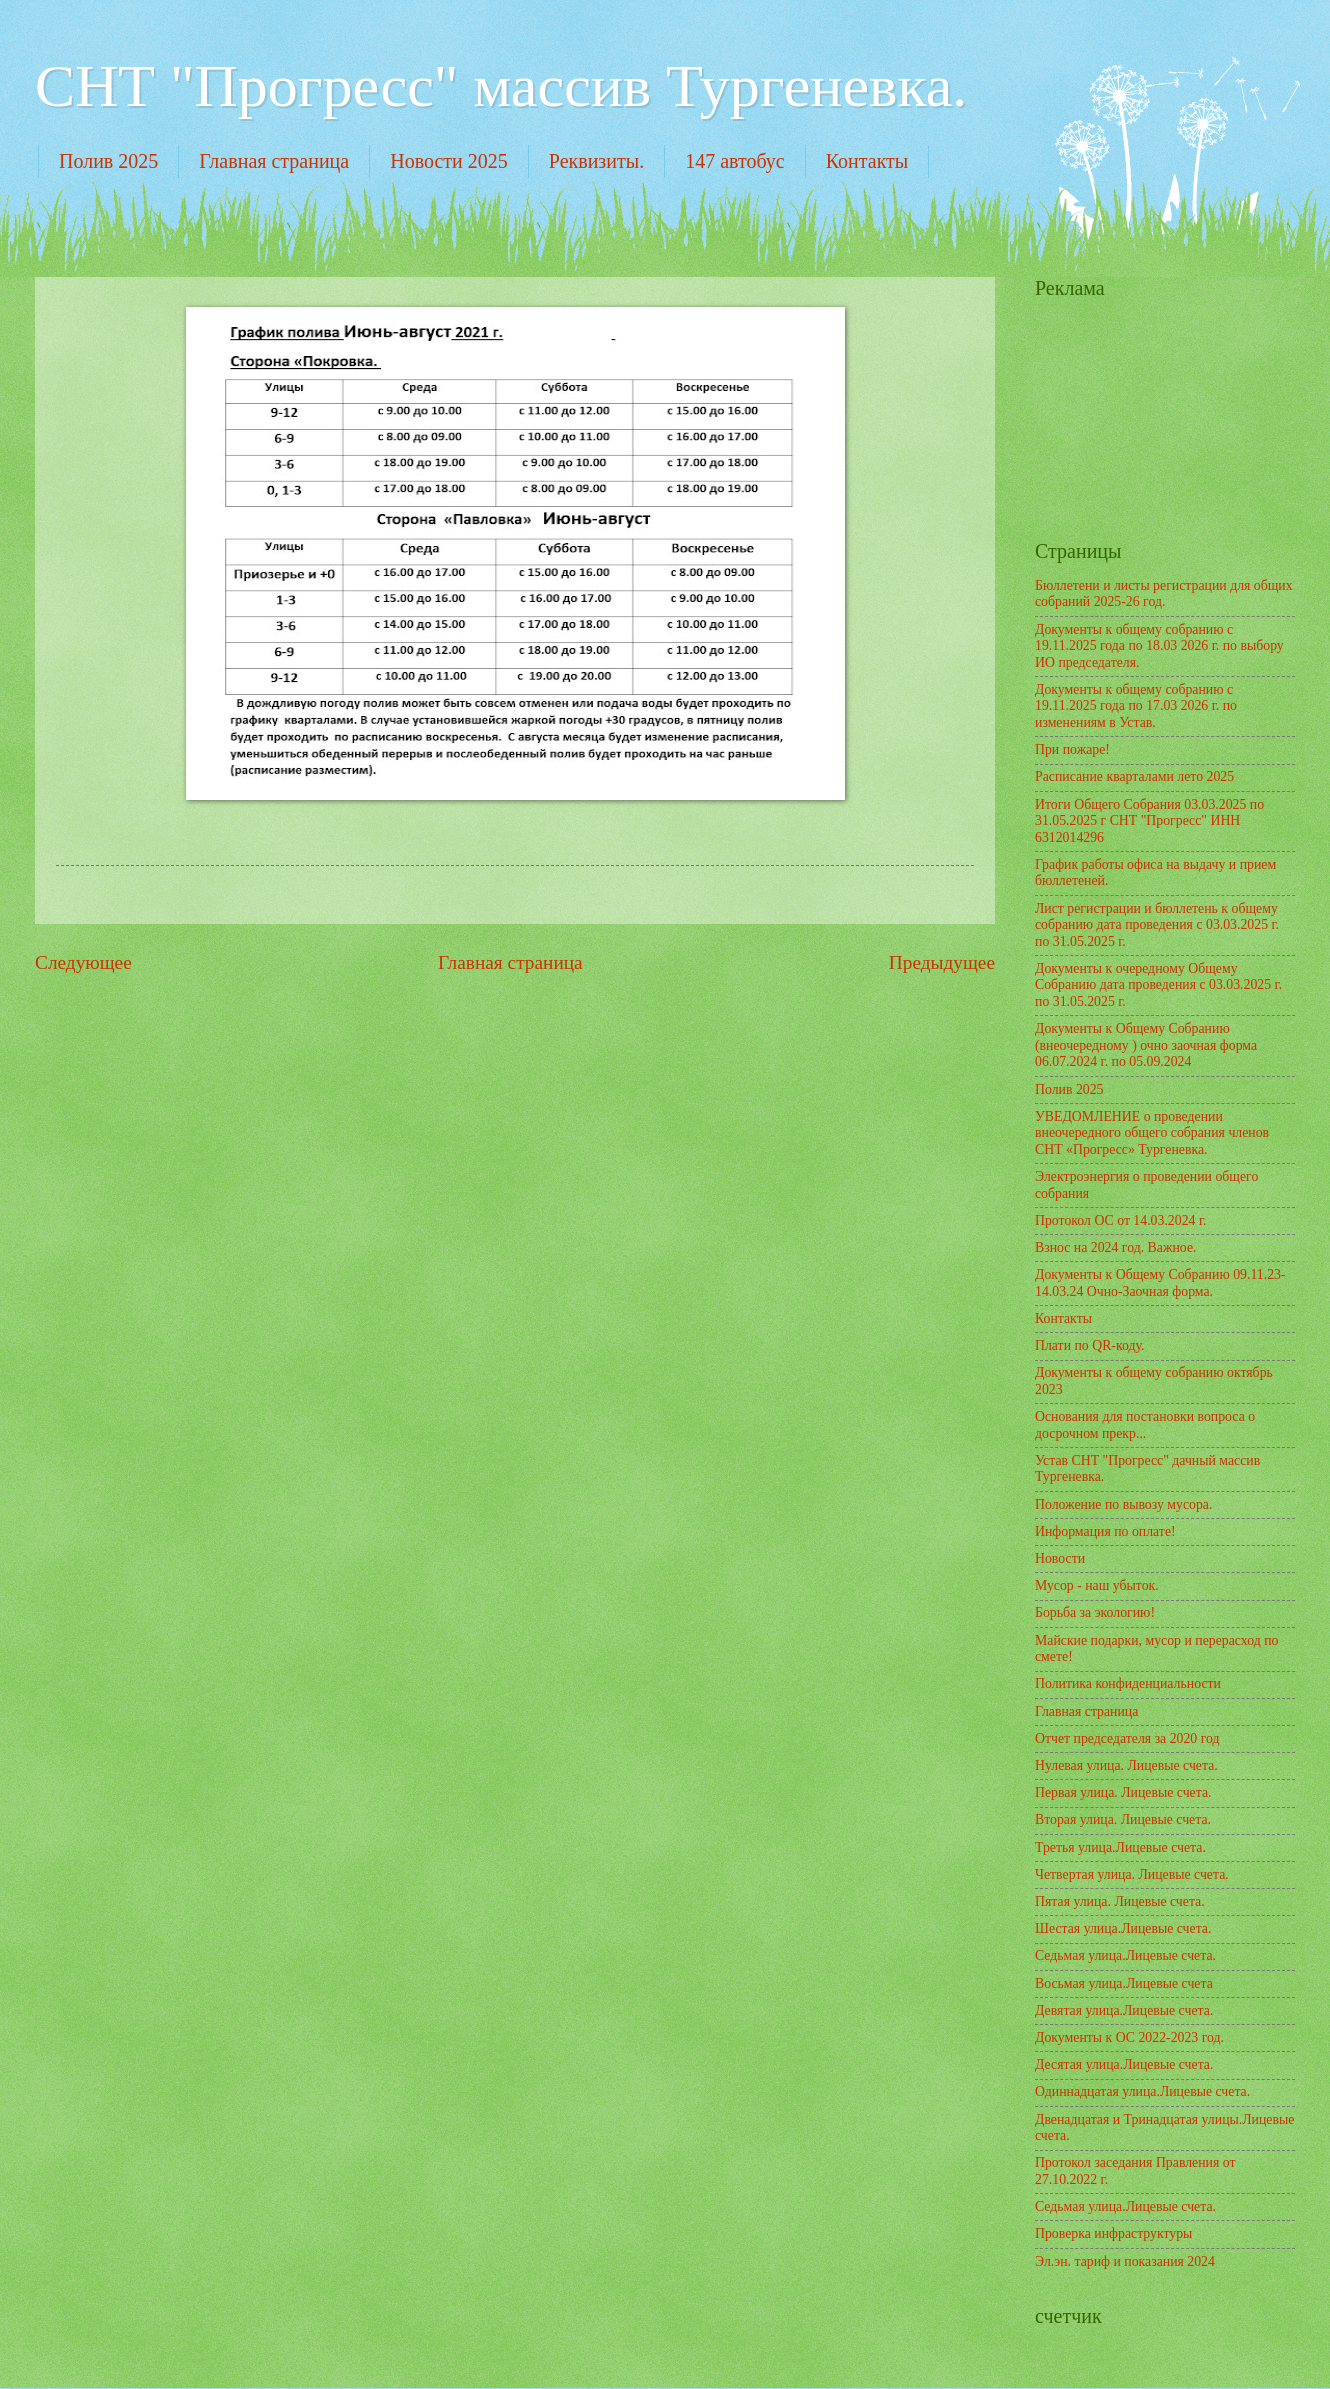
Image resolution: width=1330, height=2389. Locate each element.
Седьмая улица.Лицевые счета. (1125, 1955)
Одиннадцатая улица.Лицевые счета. (1142, 2091)
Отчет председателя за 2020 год (1127, 1738)
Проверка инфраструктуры (1113, 2233)
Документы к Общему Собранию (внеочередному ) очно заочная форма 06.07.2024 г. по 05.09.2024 (1146, 1045)
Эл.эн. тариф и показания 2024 (1125, 2261)
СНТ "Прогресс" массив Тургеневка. (501, 86)
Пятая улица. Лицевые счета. (1120, 1901)
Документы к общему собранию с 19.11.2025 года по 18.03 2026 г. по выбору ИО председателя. (1159, 646)
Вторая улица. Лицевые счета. (1123, 1819)
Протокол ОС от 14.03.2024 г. (1120, 1220)
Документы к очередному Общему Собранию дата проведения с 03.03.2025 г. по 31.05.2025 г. (1158, 985)
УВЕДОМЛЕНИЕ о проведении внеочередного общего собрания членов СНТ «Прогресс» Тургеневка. (1152, 1133)
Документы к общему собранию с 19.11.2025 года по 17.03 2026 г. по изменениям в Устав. (1136, 706)
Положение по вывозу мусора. (1123, 1504)
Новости (1060, 1558)
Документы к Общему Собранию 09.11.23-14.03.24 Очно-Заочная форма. (1160, 1283)
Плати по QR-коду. (1089, 1345)
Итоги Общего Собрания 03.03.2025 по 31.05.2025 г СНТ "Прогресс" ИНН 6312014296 (1149, 821)
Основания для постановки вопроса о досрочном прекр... (1145, 1425)
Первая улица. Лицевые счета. (1123, 1792)
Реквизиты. (596, 161)
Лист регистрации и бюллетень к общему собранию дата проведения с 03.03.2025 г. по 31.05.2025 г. (1157, 925)
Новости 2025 (449, 161)
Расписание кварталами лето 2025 (1134, 776)
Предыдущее (942, 962)
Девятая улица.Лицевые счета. (1124, 2010)
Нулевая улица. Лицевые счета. (1126, 1765)
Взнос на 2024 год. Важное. (1115, 1247)
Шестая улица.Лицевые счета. (1123, 1928)
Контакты (867, 161)
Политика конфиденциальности (1128, 1683)
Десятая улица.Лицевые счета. (1124, 2064)
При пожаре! (1072, 749)
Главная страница (274, 161)
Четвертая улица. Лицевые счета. (1132, 1874)
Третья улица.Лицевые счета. (1120, 1847)
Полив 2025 (108, 161)
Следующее (83, 962)
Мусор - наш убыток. (1097, 1585)
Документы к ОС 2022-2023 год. (1129, 2037)
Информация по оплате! (1105, 1531)
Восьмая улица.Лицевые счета (1124, 1983)
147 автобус (735, 161)
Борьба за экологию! (1095, 1612)
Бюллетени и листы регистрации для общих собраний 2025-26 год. (1164, 594)
